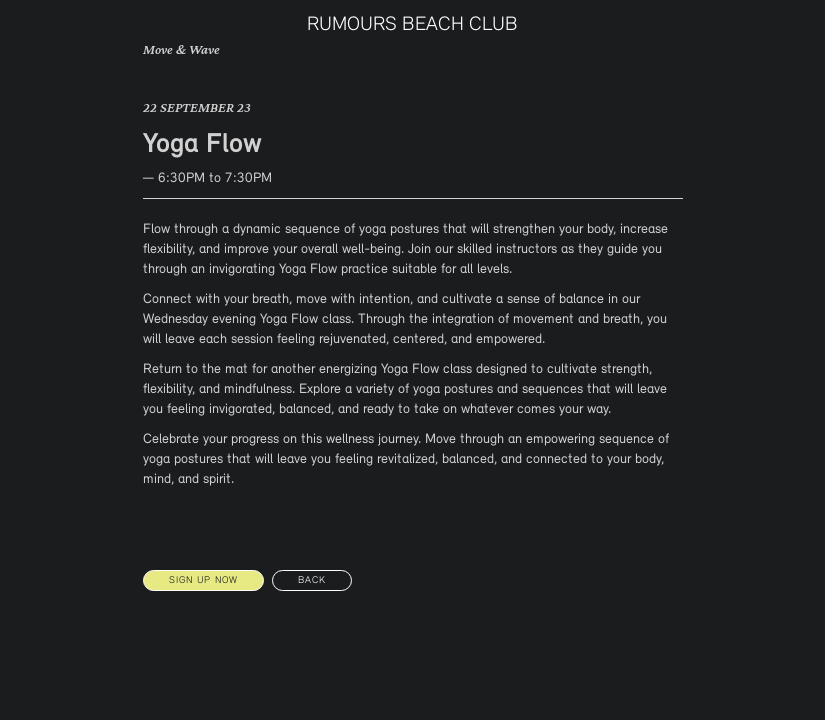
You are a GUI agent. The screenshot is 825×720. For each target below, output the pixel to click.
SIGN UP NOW (203, 580)
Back (312, 580)
